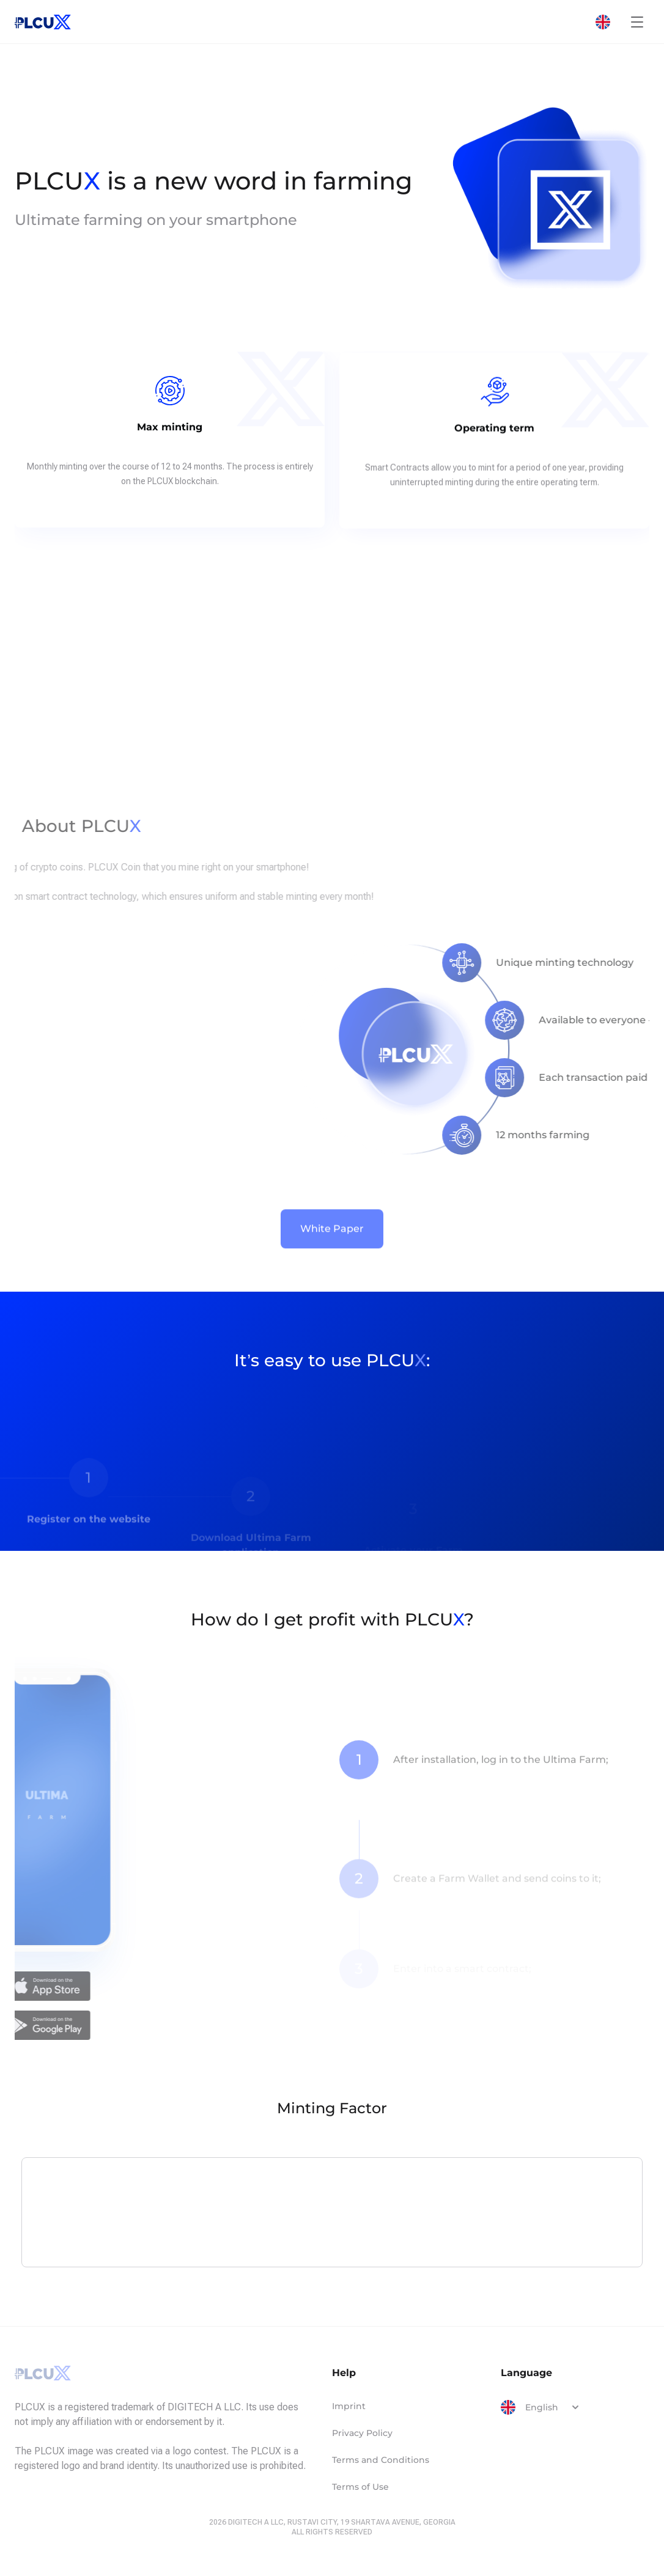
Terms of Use (360, 2486)
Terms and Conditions (380, 2459)
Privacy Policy (362, 2432)
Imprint (349, 2406)
